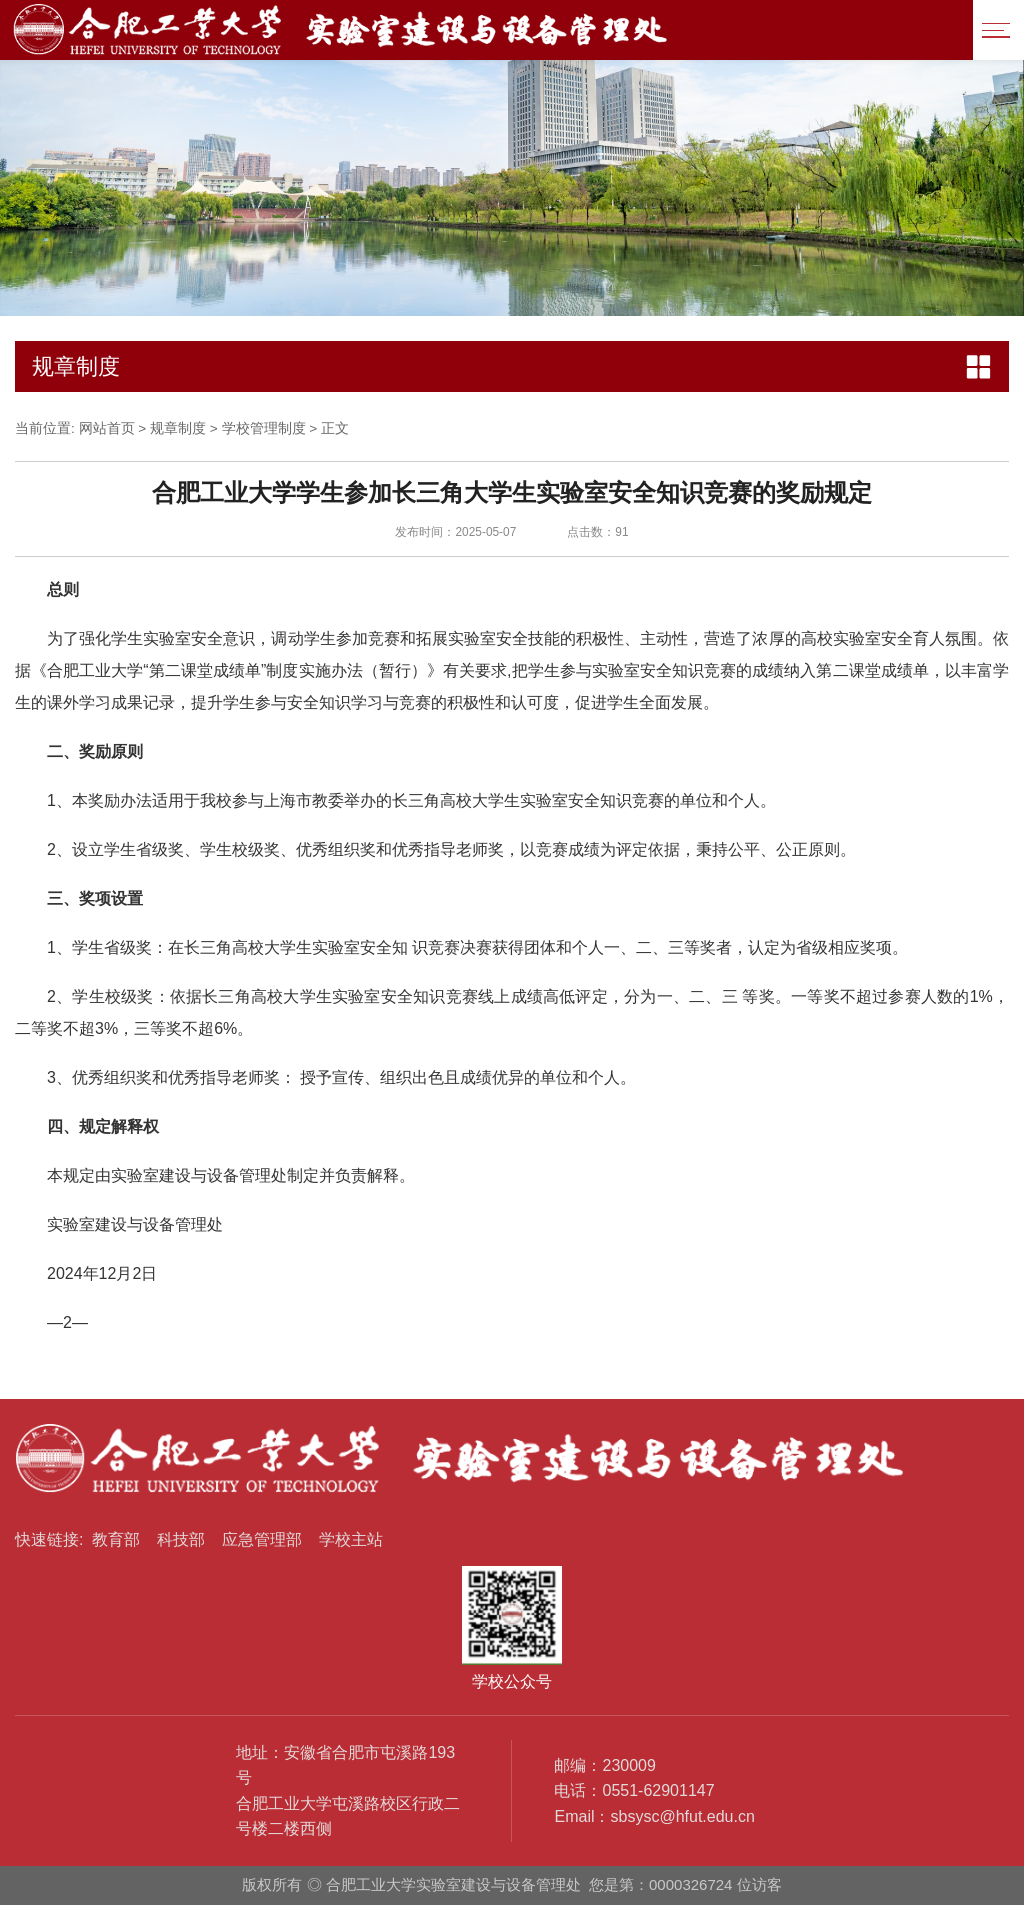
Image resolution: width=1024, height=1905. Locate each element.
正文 (335, 428)
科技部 (181, 1539)
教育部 (116, 1539)
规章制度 (178, 428)
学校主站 (351, 1539)
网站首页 (107, 428)
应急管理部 (262, 1539)
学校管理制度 (264, 428)
